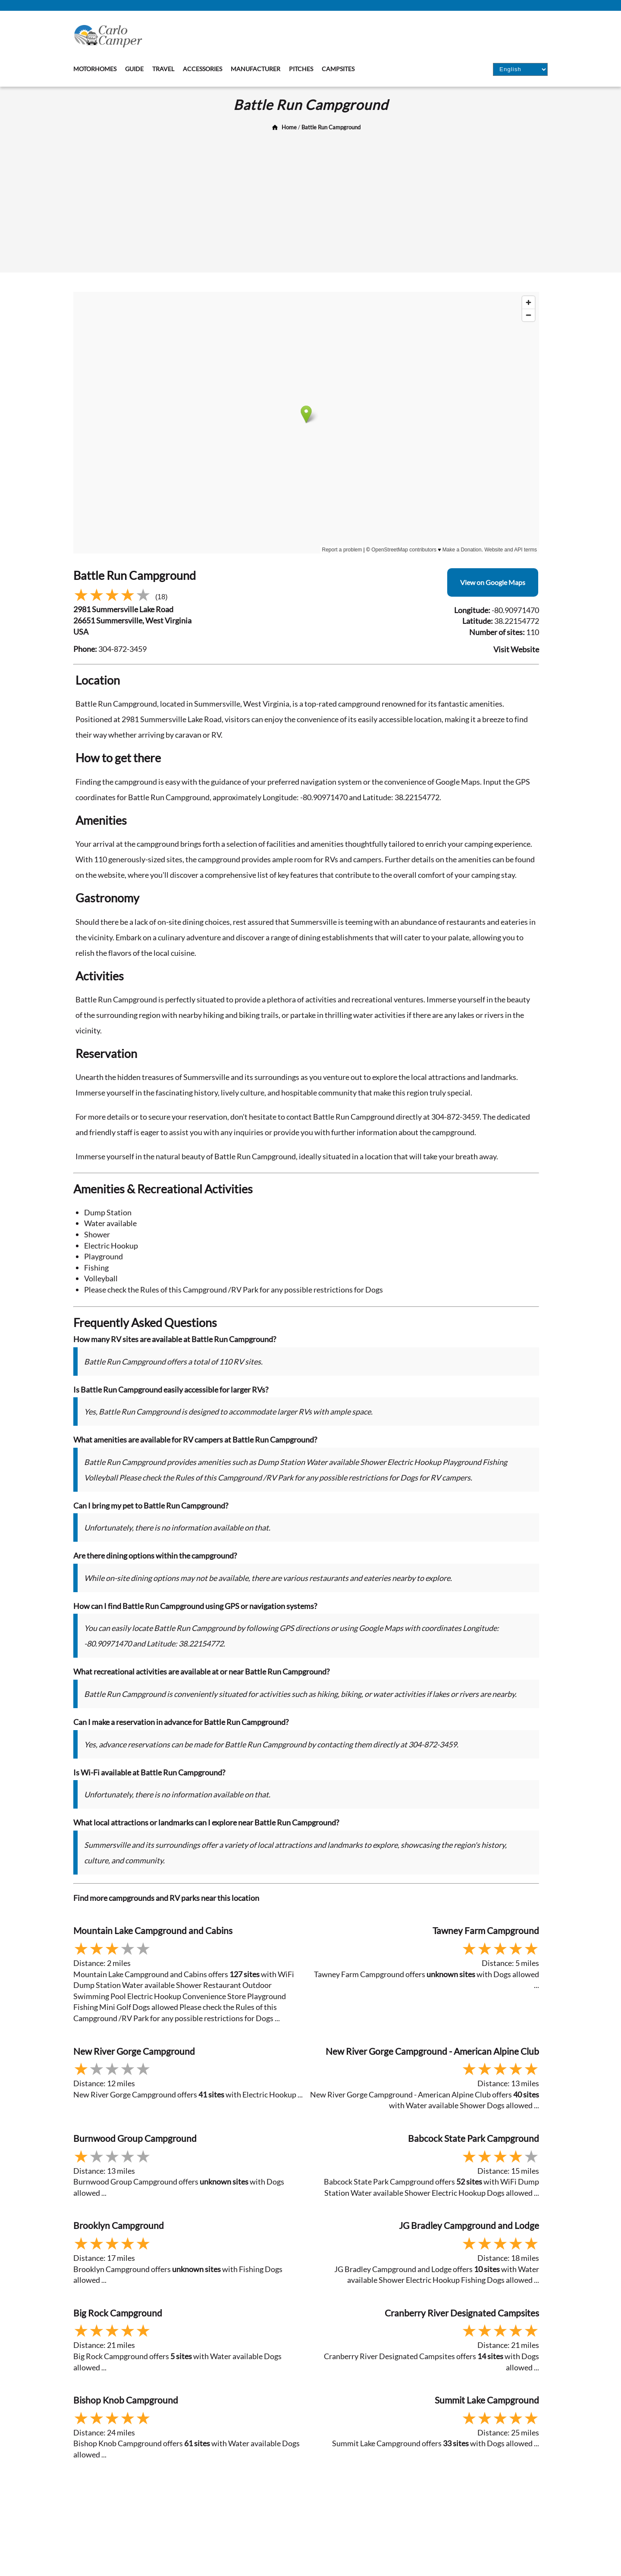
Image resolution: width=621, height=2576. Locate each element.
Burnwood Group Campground (135, 2138)
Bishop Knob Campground (125, 2399)
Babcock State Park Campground (473, 2138)
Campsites (338, 68)
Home (289, 127)
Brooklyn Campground (118, 2225)
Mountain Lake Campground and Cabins (152, 1930)
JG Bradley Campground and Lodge (469, 2225)
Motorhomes (94, 68)
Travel (163, 68)
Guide (134, 68)
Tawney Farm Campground (486, 1930)
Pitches (301, 68)
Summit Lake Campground (487, 2399)
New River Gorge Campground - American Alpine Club (432, 2051)
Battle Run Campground (331, 127)
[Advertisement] (310, 199)
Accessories (202, 68)
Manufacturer (255, 68)
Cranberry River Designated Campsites (462, 2312)
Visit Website (516, 649)
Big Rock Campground (117, 2312)
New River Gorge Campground (134, 2051)
